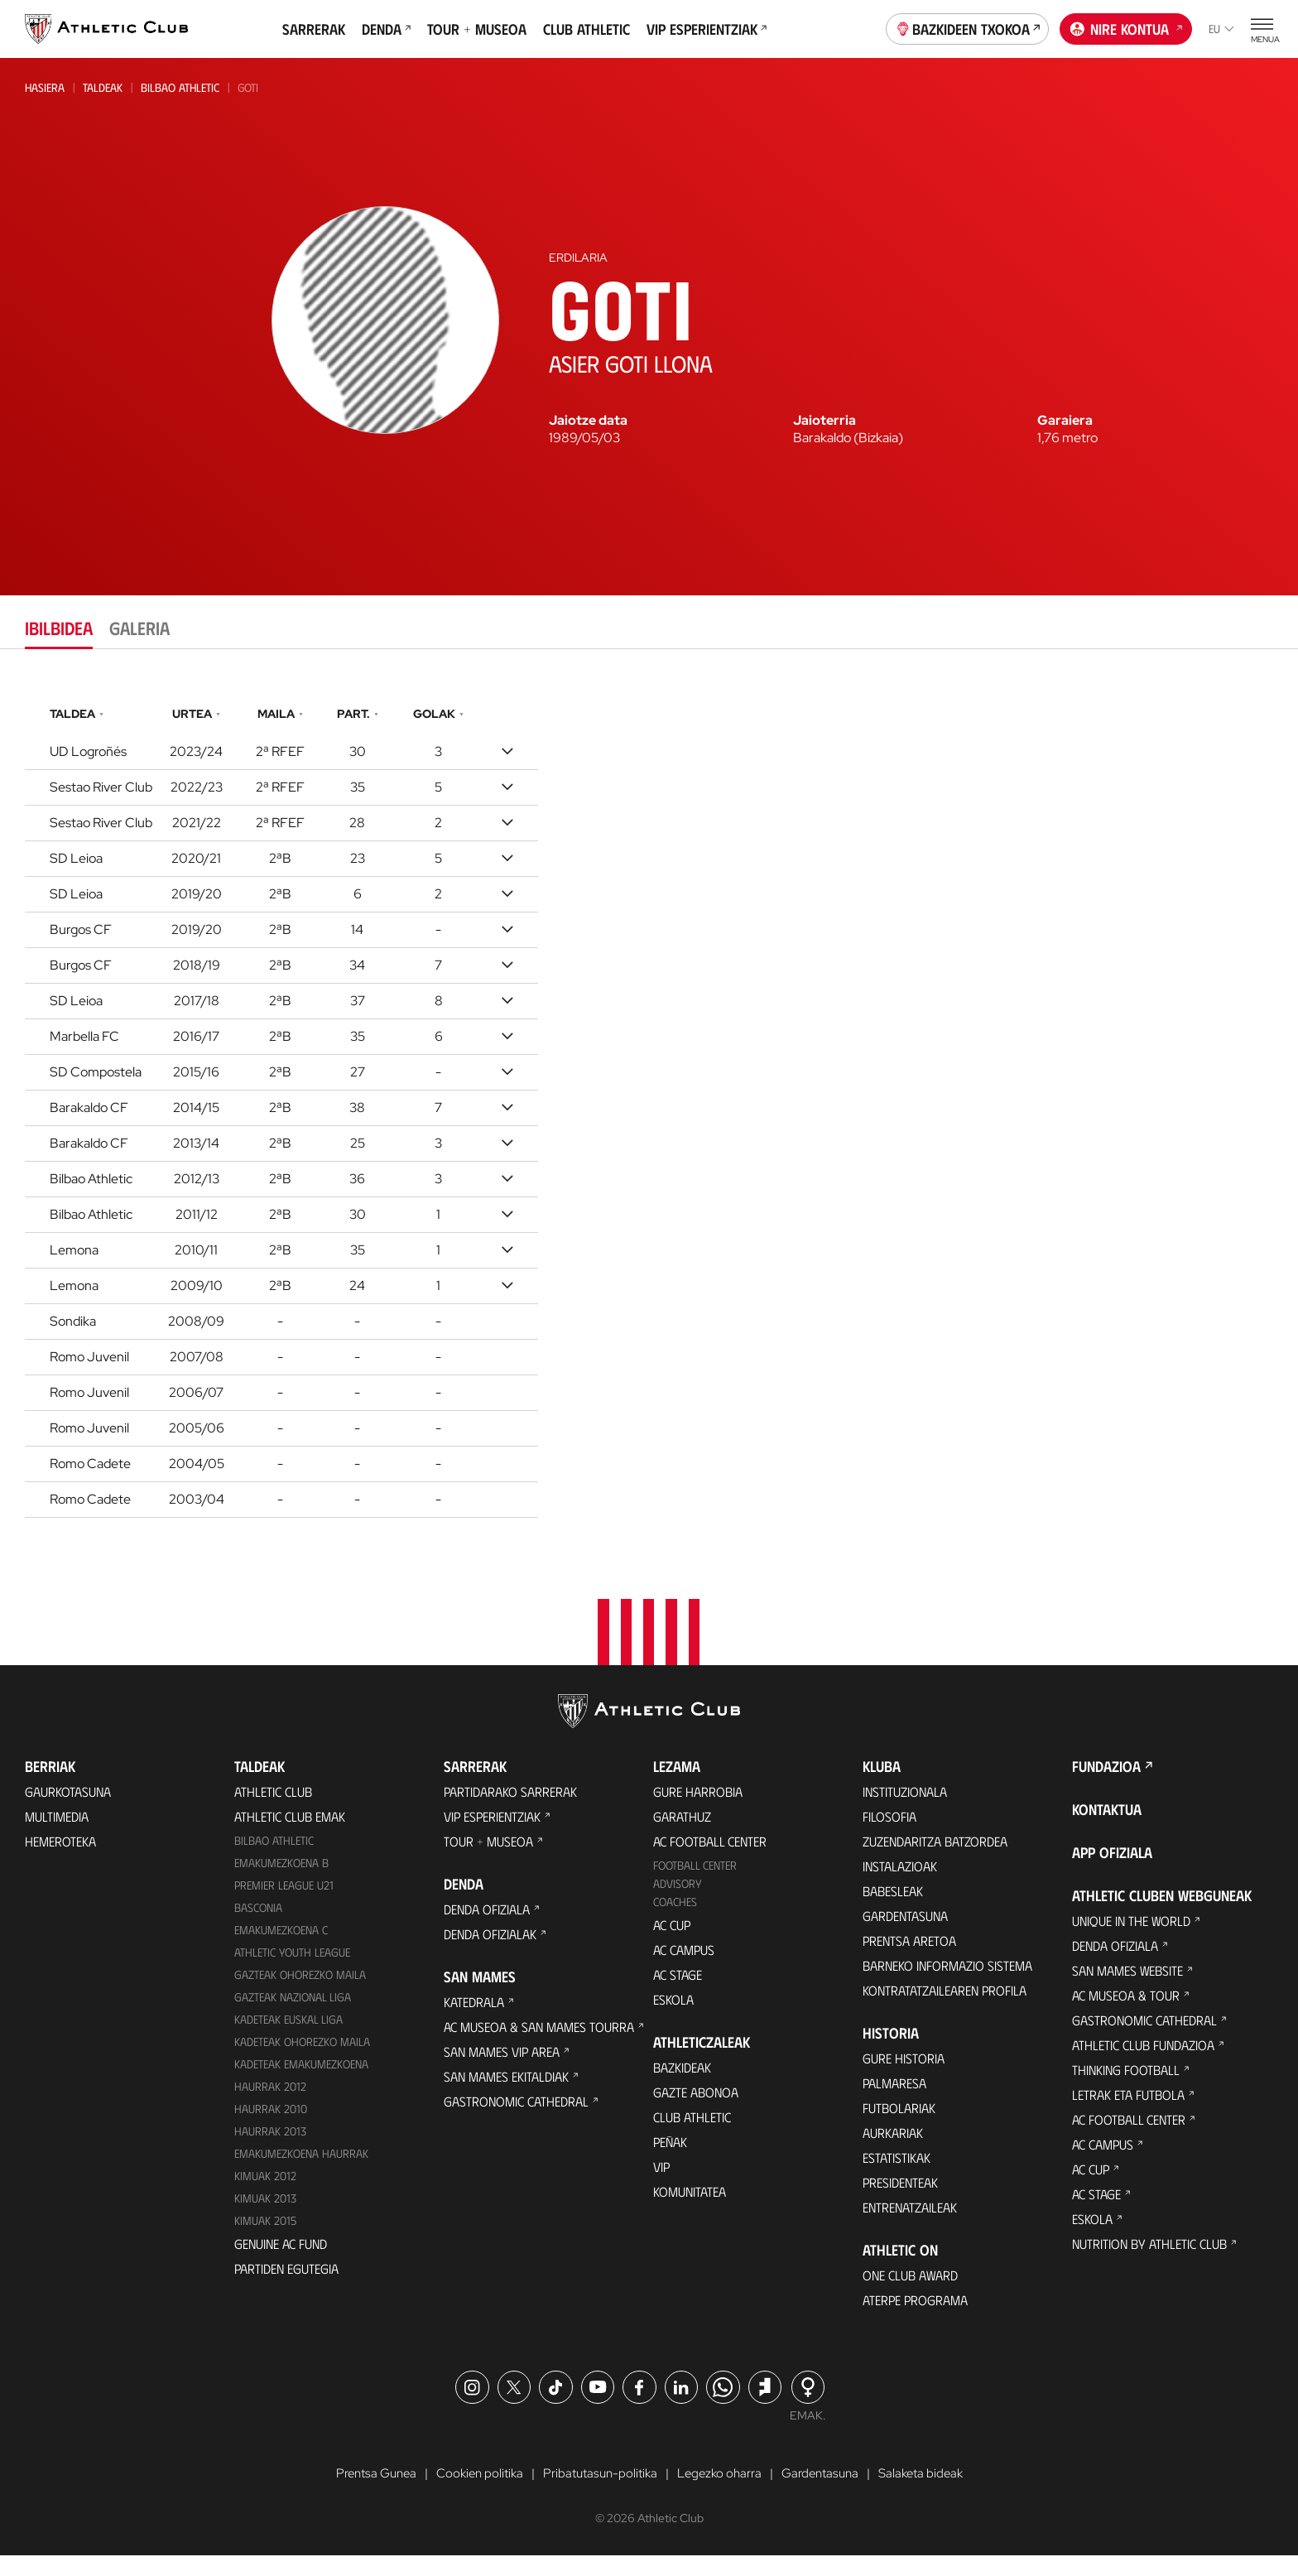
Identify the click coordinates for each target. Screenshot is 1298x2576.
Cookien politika (473, 2493)
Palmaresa (894, 2102)
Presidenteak (900, 2201)
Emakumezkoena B (281, 1882)
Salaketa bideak (932, 2493)
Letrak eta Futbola (1128, 2113)
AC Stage (677, 1993)
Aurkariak (893, 2152)
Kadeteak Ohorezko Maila (302, 2060)
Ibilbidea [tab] (59, 627)
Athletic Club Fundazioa (1143, 2064)
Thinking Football (1126, 2089)
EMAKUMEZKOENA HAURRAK (301, 2171)
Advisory (677, 1902)
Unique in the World (1131, 1940)
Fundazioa (1106, 1785)
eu (1221, 29)
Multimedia (57, 1835)
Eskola (673, 2018)
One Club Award (910, 2294)
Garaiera (1065, 420)
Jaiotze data (588, 420)
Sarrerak (313, 29)
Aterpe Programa (915, 2319)
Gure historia (904, 2077)
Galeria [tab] (139, 627)
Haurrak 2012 (270, 2104)
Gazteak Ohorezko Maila (300, 1993)
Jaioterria (824, 420)
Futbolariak (899, 2127)
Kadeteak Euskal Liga (288, 2037)
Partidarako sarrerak (510, 1810)
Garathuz (682, 1835)
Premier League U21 (284, 1904)
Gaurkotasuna (68, 1810)
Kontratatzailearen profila (944, 2009)
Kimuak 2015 (265, 2239)
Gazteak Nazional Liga (292, 2016)
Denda (386, 29)
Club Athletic (586, 29)
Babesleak (893, 1910)
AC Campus (683, 1969)
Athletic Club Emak (289, 1835)
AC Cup (671, 1944)
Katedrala (474, 2021)
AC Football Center (710, 1860)
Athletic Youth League (292, 1971)
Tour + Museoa (476, 29)
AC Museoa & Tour (1126, 2014)
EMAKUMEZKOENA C (281, 1949)
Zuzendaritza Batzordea (935, 1860)
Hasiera (45, 87)
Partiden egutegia (286, 2286)
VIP (661, 2185)
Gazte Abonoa (695, 2111)
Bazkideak (682, 2086)
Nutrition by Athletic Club (1149, 2262)
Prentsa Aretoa (909, 1959)
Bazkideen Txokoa (968, 27)
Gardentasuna (905, 1935)
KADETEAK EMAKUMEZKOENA (301, 2082)
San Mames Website (1127, 1989)
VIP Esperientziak (707, 29)
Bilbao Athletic (180, 87)
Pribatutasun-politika (599, 2493)
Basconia (258, 1926)
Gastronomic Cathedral (516, 2120)
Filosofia (889, 1835)
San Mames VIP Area (502, 2070)
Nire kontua (1126, 27)
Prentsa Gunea (364, 2493)
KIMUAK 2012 (265, 2194)
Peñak (670, 2161)
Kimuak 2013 (265, 2216)
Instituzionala (905, 1810)
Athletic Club (273, 1810)
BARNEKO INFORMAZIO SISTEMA (947, 1984)
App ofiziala (1112, 1871)
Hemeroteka (60, 1860)
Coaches (675, 1921)
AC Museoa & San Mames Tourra (539, 2046)
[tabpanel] (649, 1107)
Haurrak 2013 (270, 2149)
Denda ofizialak (490, 1953)
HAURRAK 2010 (270, 2127)
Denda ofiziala (487, 1928)
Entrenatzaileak (910, 2226)
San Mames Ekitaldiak (506, 2095)
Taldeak (103, 87)
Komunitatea (689, 2210)
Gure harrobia (698, 1810)
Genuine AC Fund (280, 2262)
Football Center (695, 1884)
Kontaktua (1107, 1828)
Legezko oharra (723, 2493)
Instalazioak (900, 1885)
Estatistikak (896, 2176)
